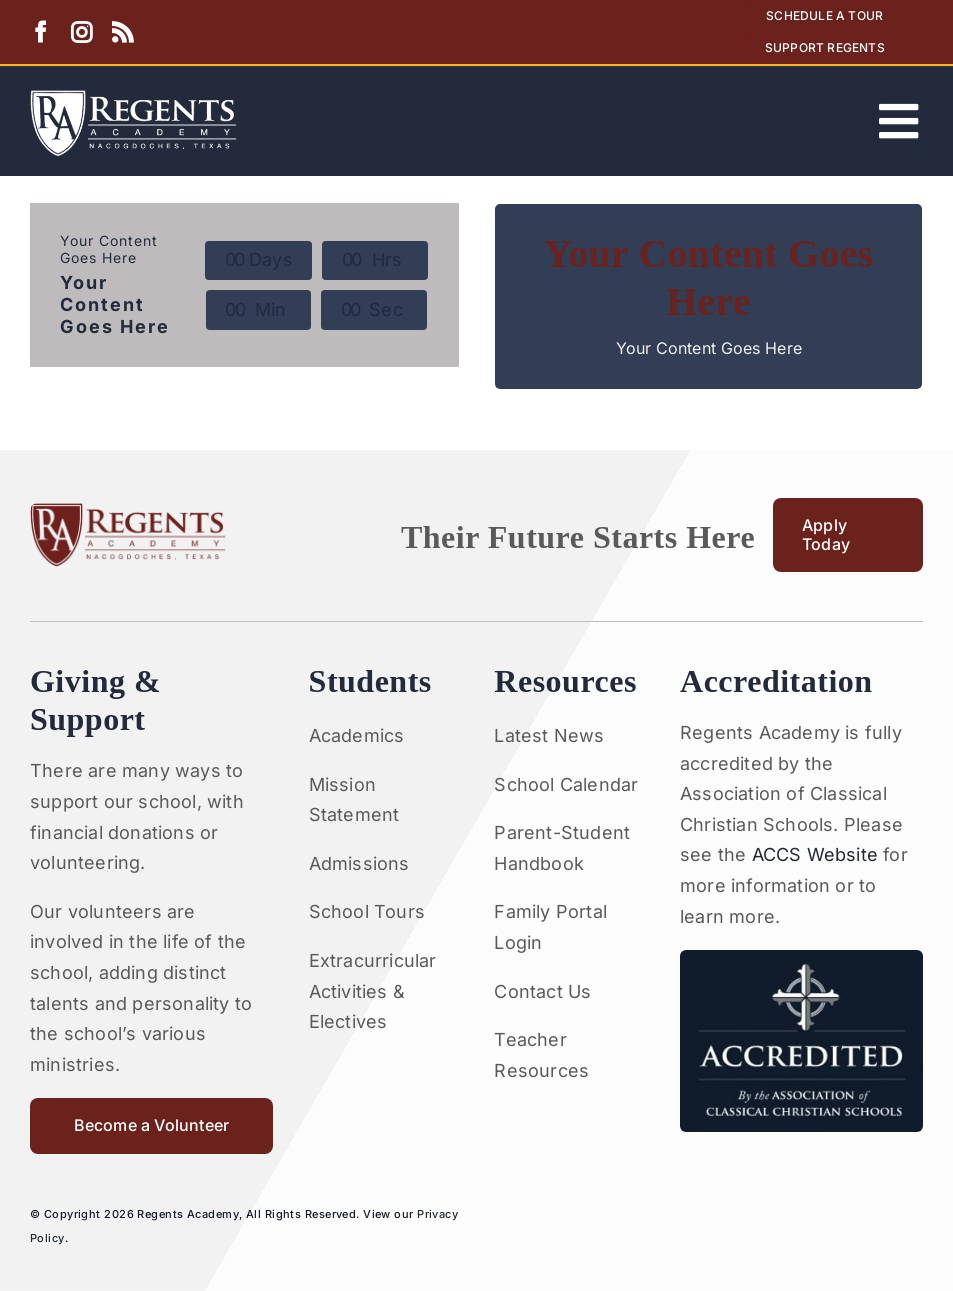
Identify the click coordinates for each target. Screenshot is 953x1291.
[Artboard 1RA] (133, 98)
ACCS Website (815, 854)
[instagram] (81, 32)
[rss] (122, 32)
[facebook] (40, 32)
